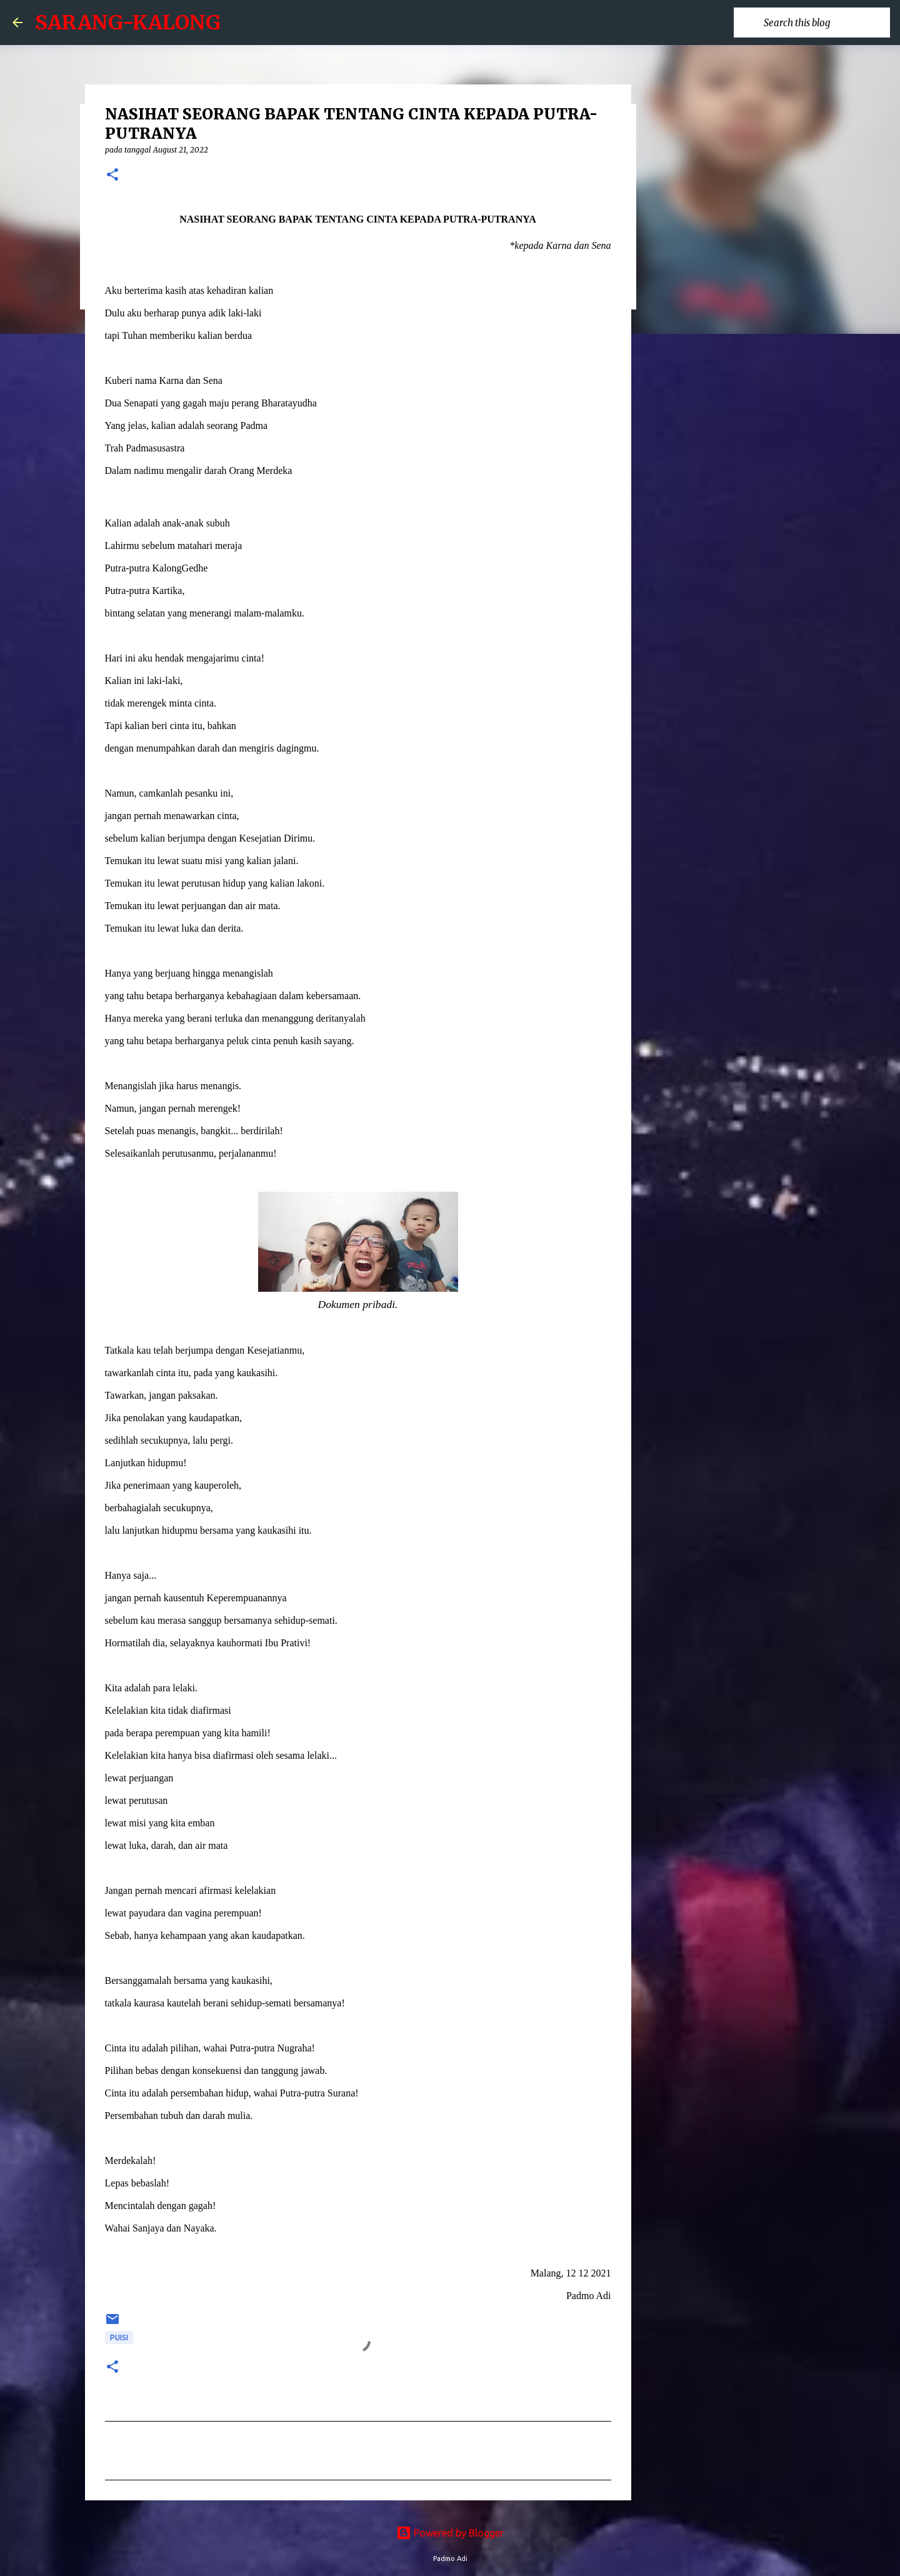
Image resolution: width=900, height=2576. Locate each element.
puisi (119, 2337)
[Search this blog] (824, 23)
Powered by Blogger (450, 2532)
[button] (112, 175)
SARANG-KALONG (128, 22)
